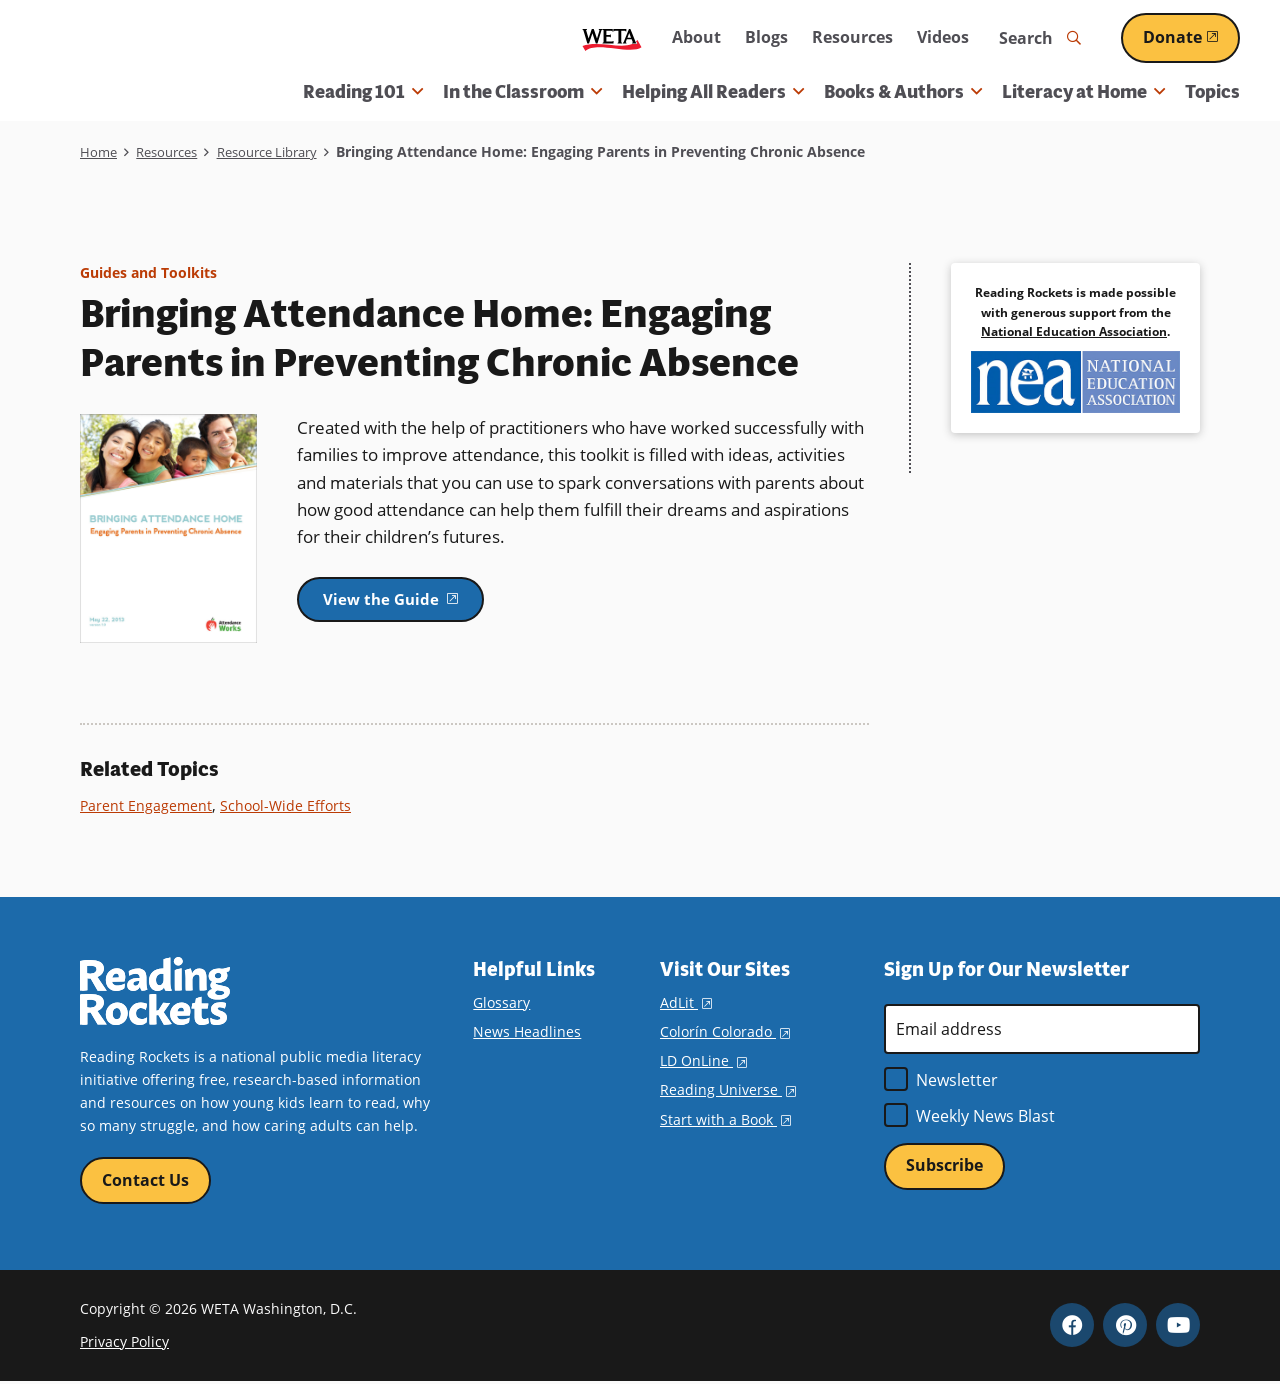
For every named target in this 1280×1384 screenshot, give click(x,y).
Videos (943, 37)
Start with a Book (725, 1118)
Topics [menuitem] (1212, 92)
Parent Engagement (147, 805)
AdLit (686, 1002)
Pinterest (1125, 1327)
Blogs (766, 37)
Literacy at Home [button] (1083, 92)
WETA (612, 38)
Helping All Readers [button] (713, 92)
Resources (852, 37)
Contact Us (145, 1181)
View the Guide (415, 600)
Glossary (501, 1002)
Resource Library (283, 151)
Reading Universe (728, 1089)
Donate (1191, 37)
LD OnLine (703, 1060)
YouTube (1178, 1327)
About (696, 37)
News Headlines (527, 1031)
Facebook (1072, 1327)
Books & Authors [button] (903, 92)
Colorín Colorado (725, 1031)
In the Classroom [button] (522, 92)
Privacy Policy (124, 1343)
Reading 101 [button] (363, 92)
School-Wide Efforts (289, 805)
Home (99, 151)
